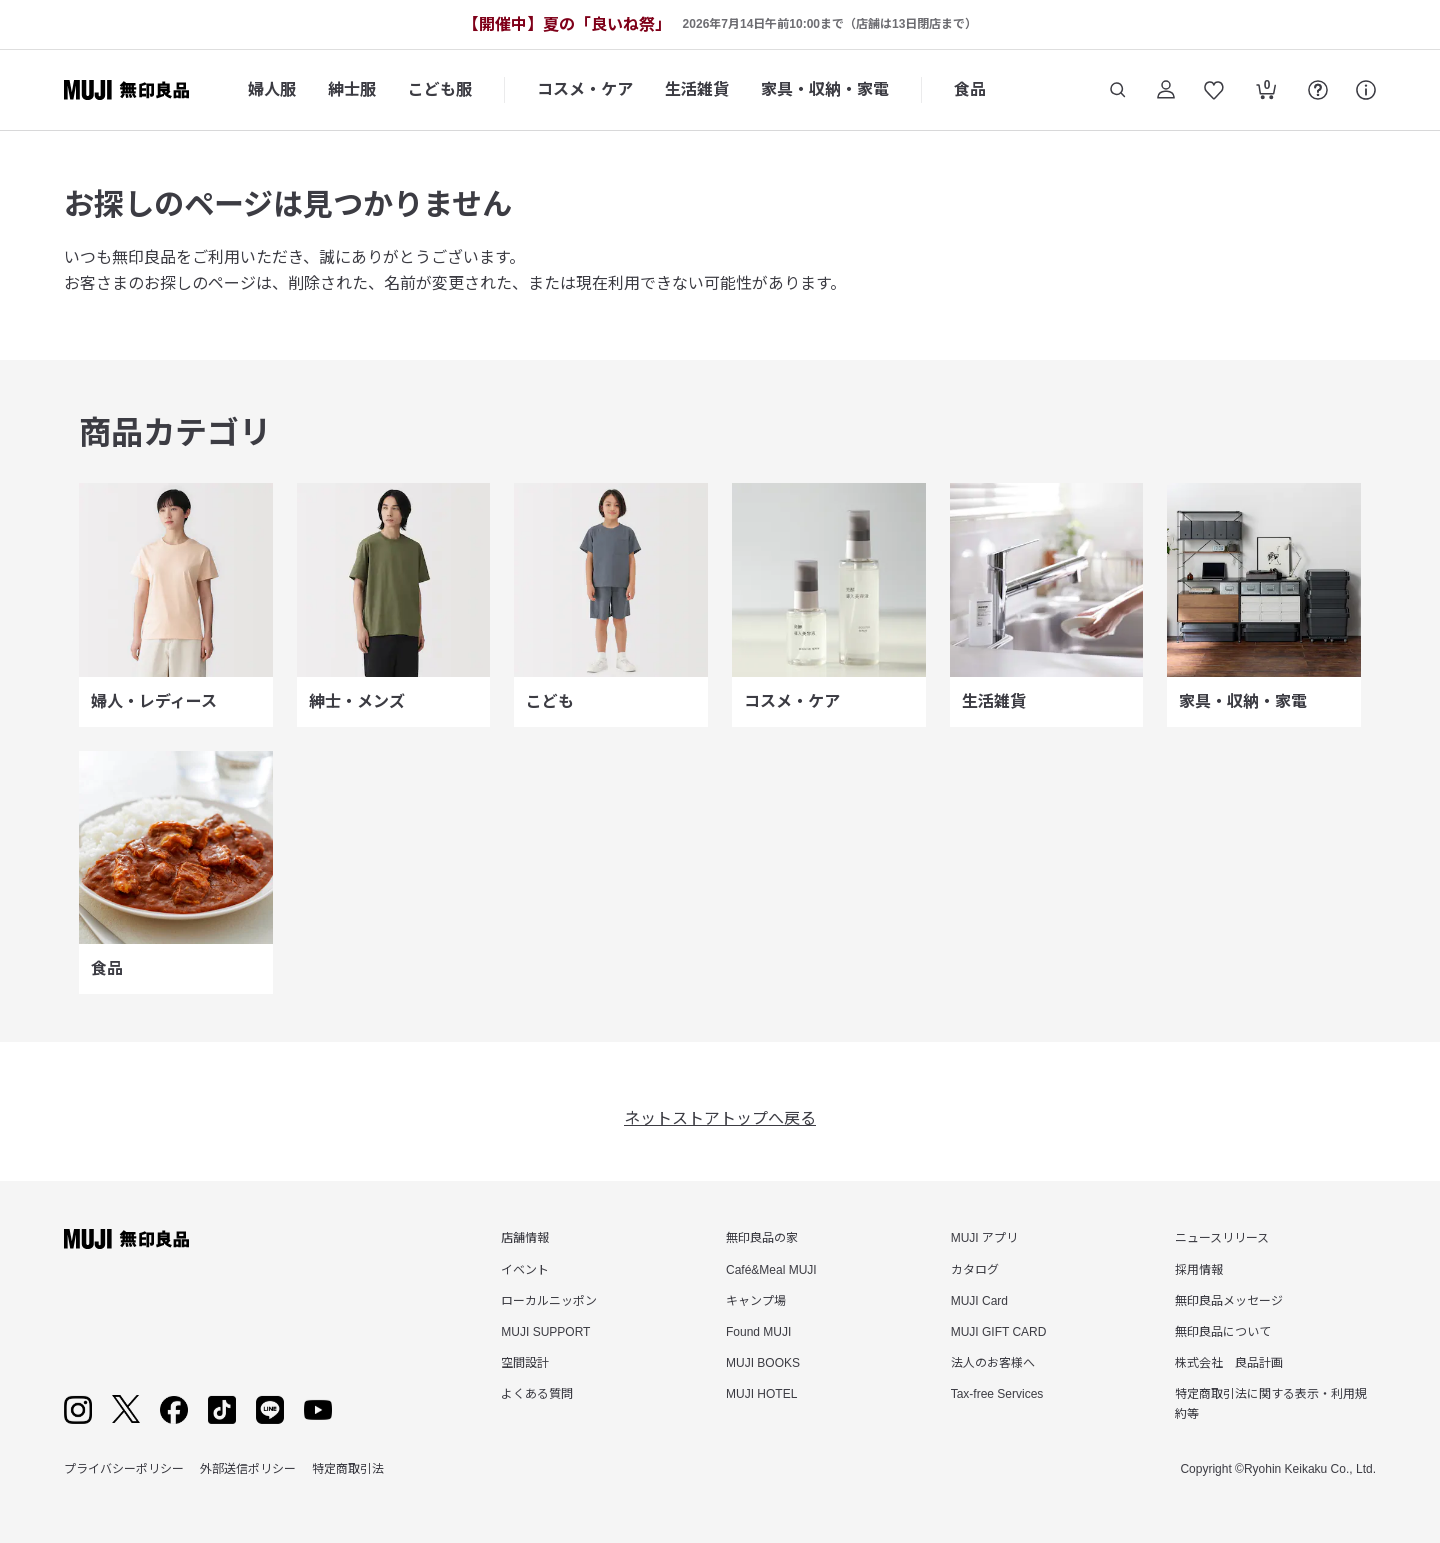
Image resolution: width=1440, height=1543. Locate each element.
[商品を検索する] (1118, 90)
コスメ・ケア (585, 89)
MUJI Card (979, 1301)
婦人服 (272, 89)
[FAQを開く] (1318, 90)
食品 (970, 89)
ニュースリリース (1222, 1238)
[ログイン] (1166, 90)
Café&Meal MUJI (771, 1270)
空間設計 (525, 1363)
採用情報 (1199, 1270)
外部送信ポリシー (248, 1469)
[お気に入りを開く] (1214, 90)
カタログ (975, 1270)
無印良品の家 (762, 1238)
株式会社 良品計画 (1229, 1363)
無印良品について (1223, 1332)
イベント (525, 1270)
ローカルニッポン (549, 1301)
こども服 (440, 89)
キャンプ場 (756, 1301)
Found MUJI (758, 1332)
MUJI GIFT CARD (999, 1332)
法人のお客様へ (993, 1363)
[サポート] (1366, 90)
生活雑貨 (697, 89)
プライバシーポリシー (124, 1469)
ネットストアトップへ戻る (720, 1118)
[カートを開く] (1266, 92)
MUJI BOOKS (763, 1363)
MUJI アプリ (984, 1238)
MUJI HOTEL (761, 1394)
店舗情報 (525, 1238)
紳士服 (352, 89)
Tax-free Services (997, 1394)
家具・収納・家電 (825, 89)
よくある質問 (537, 1394)
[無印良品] (126, 1239)
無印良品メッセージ (1229, 1301)
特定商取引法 (348, 1469)
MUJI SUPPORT (545, 1332)
